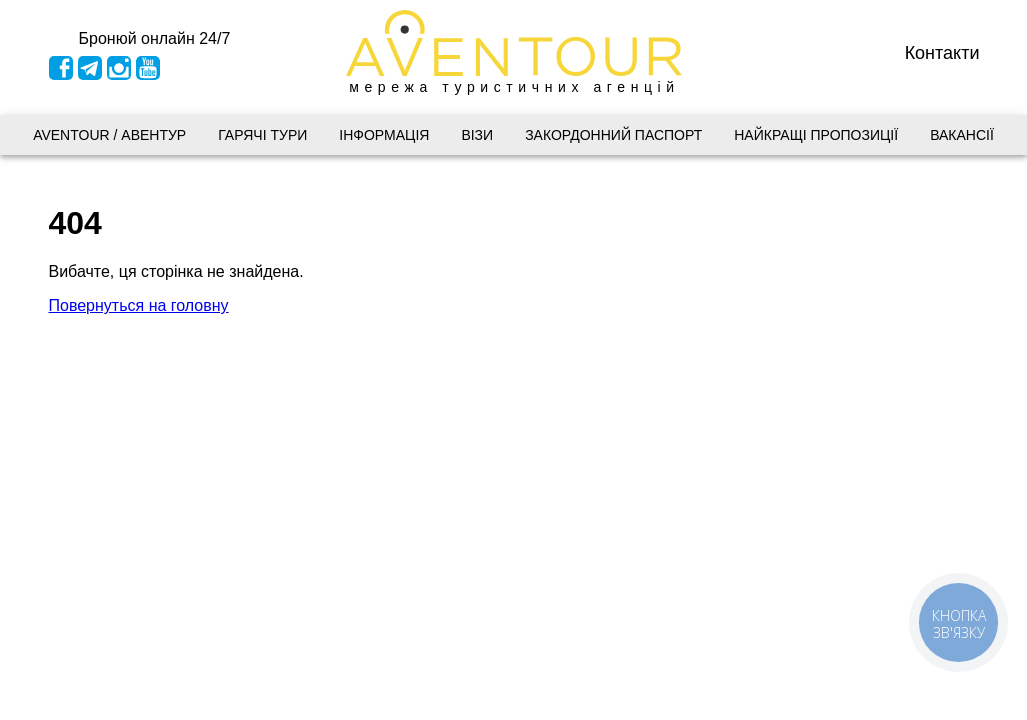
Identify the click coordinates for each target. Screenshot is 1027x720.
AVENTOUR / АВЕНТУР (109, 135)
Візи (477, 135)
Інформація (384, 135)
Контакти (942, 52)
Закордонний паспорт (613, 135)
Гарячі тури (262, 135)
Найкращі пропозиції (816, 135)
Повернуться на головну (139, 305)
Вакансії (962, 135)
